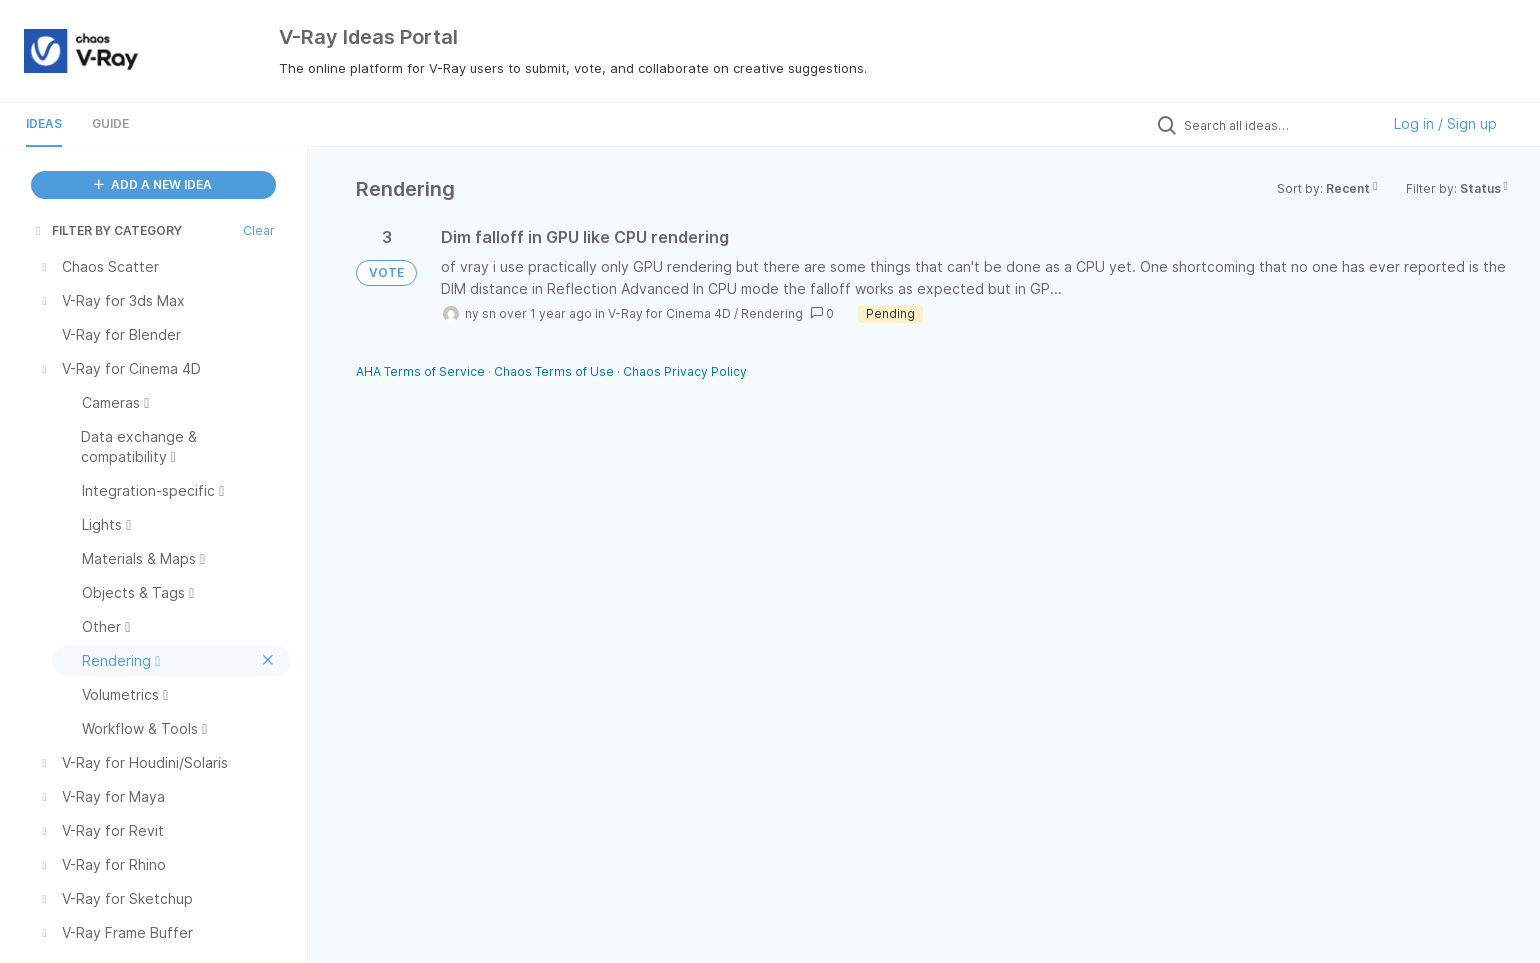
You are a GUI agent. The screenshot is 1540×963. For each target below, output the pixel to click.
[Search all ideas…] (1277, 125)
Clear (259, 230)
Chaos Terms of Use (554, 371)
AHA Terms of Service (422, 371)
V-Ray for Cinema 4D (669, 313)
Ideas (44, 123)
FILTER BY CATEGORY (107, 230)
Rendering (772, 313)
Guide (110, 123)
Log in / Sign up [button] (1445, 123)
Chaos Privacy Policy (685, 371)
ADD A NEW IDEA (153, 184)
